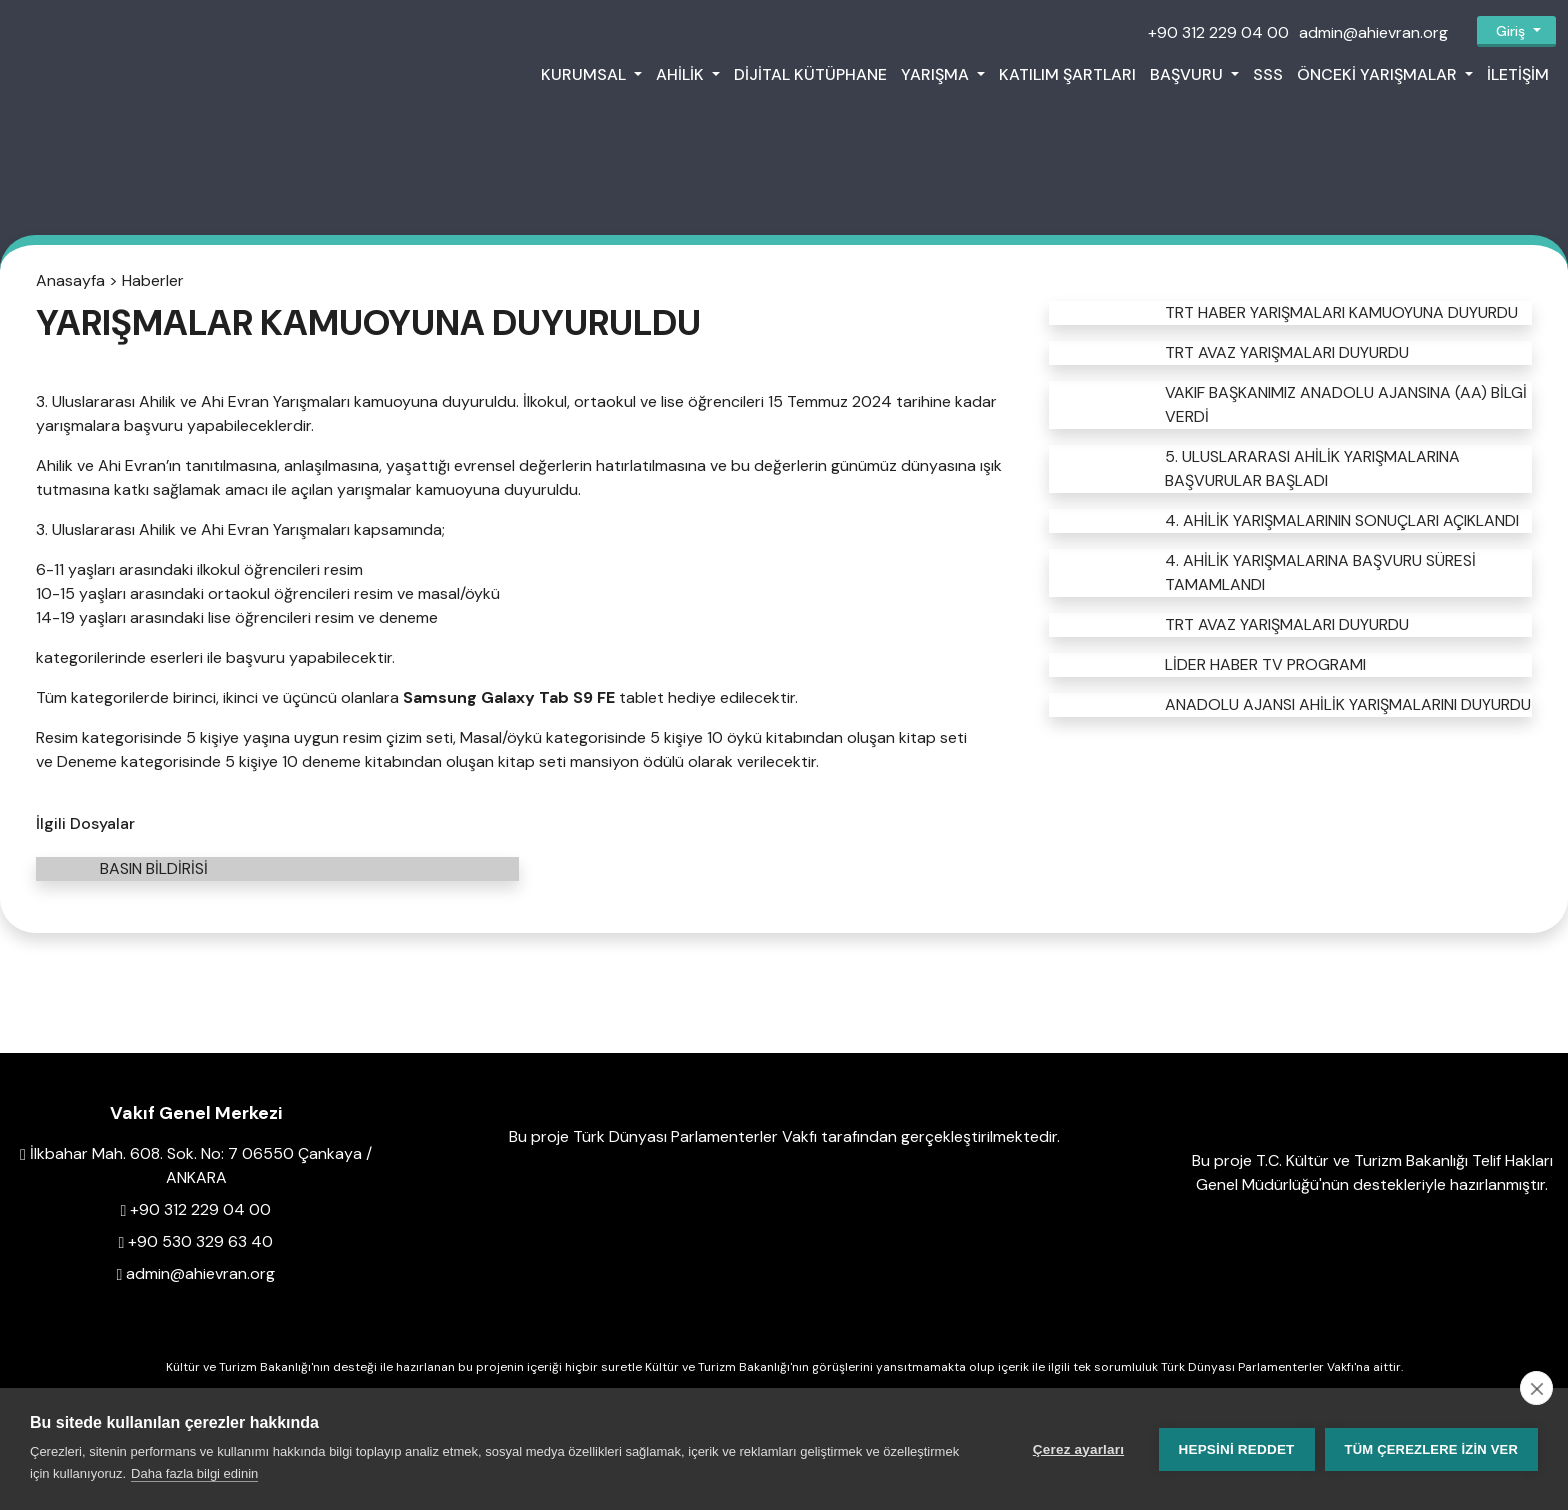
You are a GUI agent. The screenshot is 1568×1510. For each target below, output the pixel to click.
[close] (1536, 1388)
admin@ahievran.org (1373, 32)
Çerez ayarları (1078, 1449)
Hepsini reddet (1237, 1449)
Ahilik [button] (682, 74)
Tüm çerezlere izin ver (1431, 1449)
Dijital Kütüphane (810, 74)
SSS (1268, 74)
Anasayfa (70, 280)
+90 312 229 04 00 (1218, 32)
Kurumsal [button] (585, 74)
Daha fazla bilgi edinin (194, 1473)
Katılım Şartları (1067, 74)
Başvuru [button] (1188, 74)
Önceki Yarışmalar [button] (1379, 74)
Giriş (1510, 31)
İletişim (1518, 74)
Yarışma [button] (937, 74)
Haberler (153, 280)
